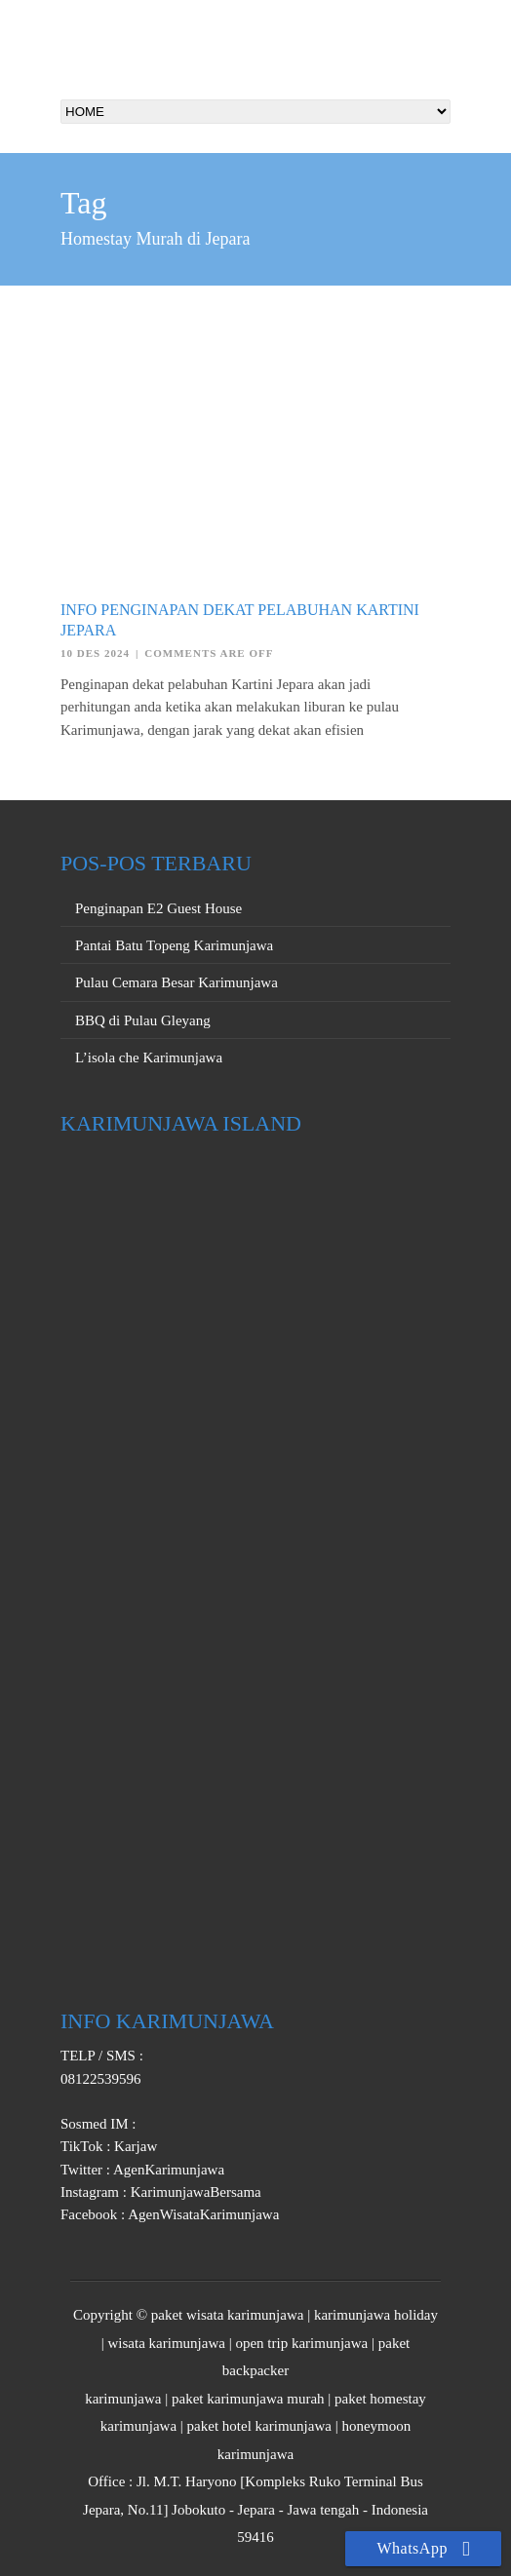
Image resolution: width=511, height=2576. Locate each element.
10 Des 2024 (95, 653)
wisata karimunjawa (166, 2343)
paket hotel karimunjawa (259, 2426)
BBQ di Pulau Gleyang (143, 1020)
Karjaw (133, 2146)
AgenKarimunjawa (167, 2169)
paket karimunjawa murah (248, 2398)
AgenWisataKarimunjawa (202, 2214)
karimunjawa (123, 2398)
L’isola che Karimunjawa (148, 1057)
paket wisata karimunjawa (227, 2315)
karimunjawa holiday (376, 2315)
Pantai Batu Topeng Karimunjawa (174, 945)
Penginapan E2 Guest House (158, 908)
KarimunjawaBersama (194, 2192)
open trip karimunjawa (301, 2343)
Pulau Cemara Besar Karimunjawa (176, 982)
